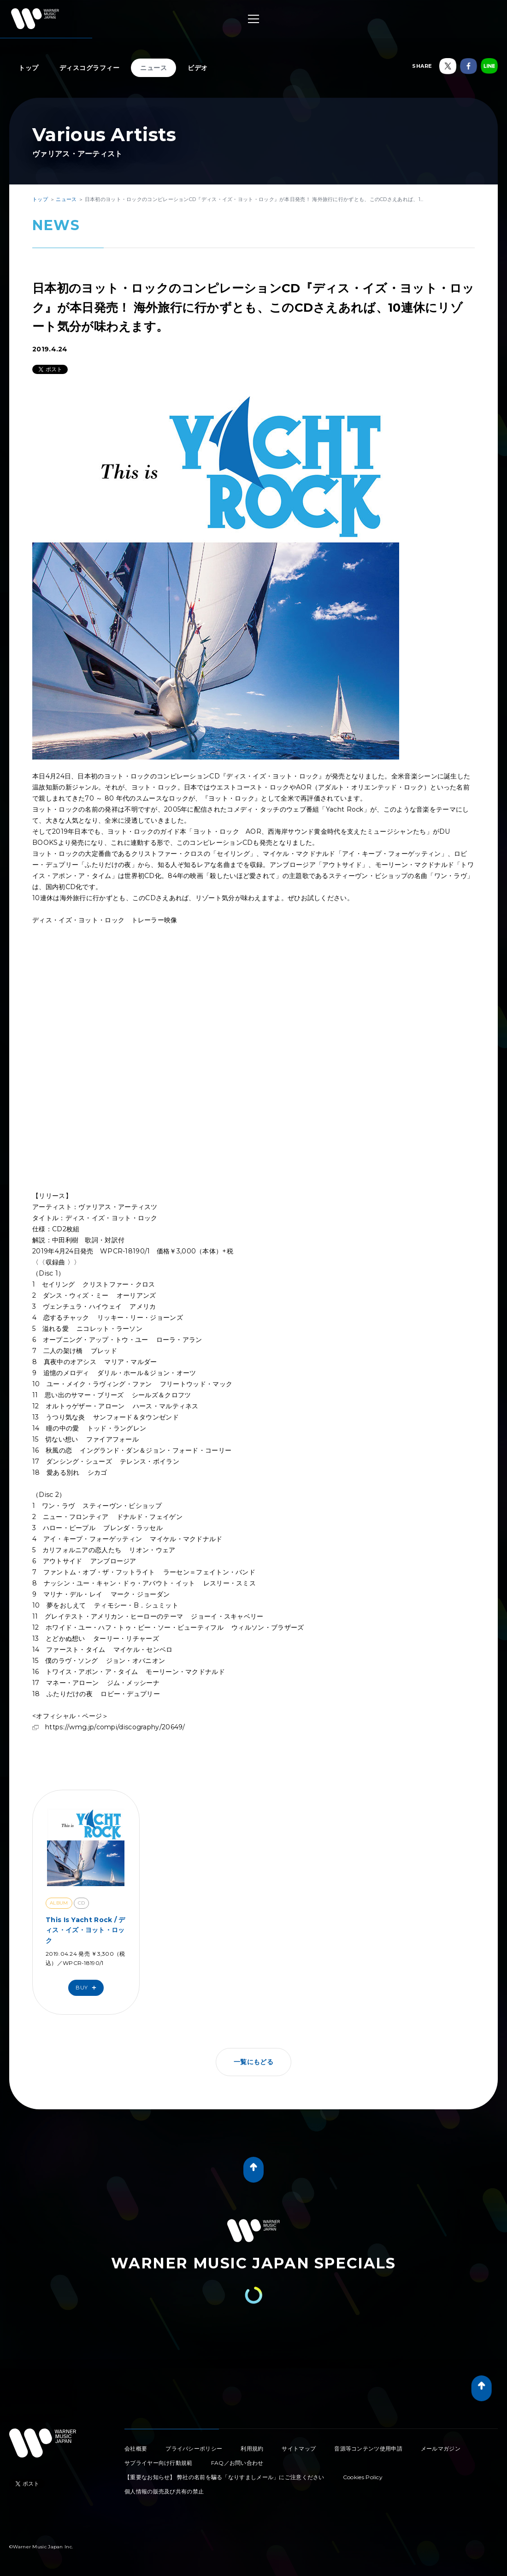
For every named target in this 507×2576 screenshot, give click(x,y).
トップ (28, 68)
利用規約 (252, 2448)
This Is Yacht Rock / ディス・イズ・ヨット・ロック (85, 1930)
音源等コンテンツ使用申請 (368, 2448)
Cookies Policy (363, 2477)
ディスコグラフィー (89, 68)
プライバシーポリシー (193, 2448)
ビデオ (198, 68)
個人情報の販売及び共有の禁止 (164, 2491)
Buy (88, 1988)
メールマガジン (440, 2448)
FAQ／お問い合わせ (237, 2462)
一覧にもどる (253, 2062)
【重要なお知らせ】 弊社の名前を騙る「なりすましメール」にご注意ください (224, 2477)
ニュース (153, 68)
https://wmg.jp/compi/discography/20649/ (115, 1727)
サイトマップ (299, 2448)
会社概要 (135, 2448)
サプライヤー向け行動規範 (158, 2462)
